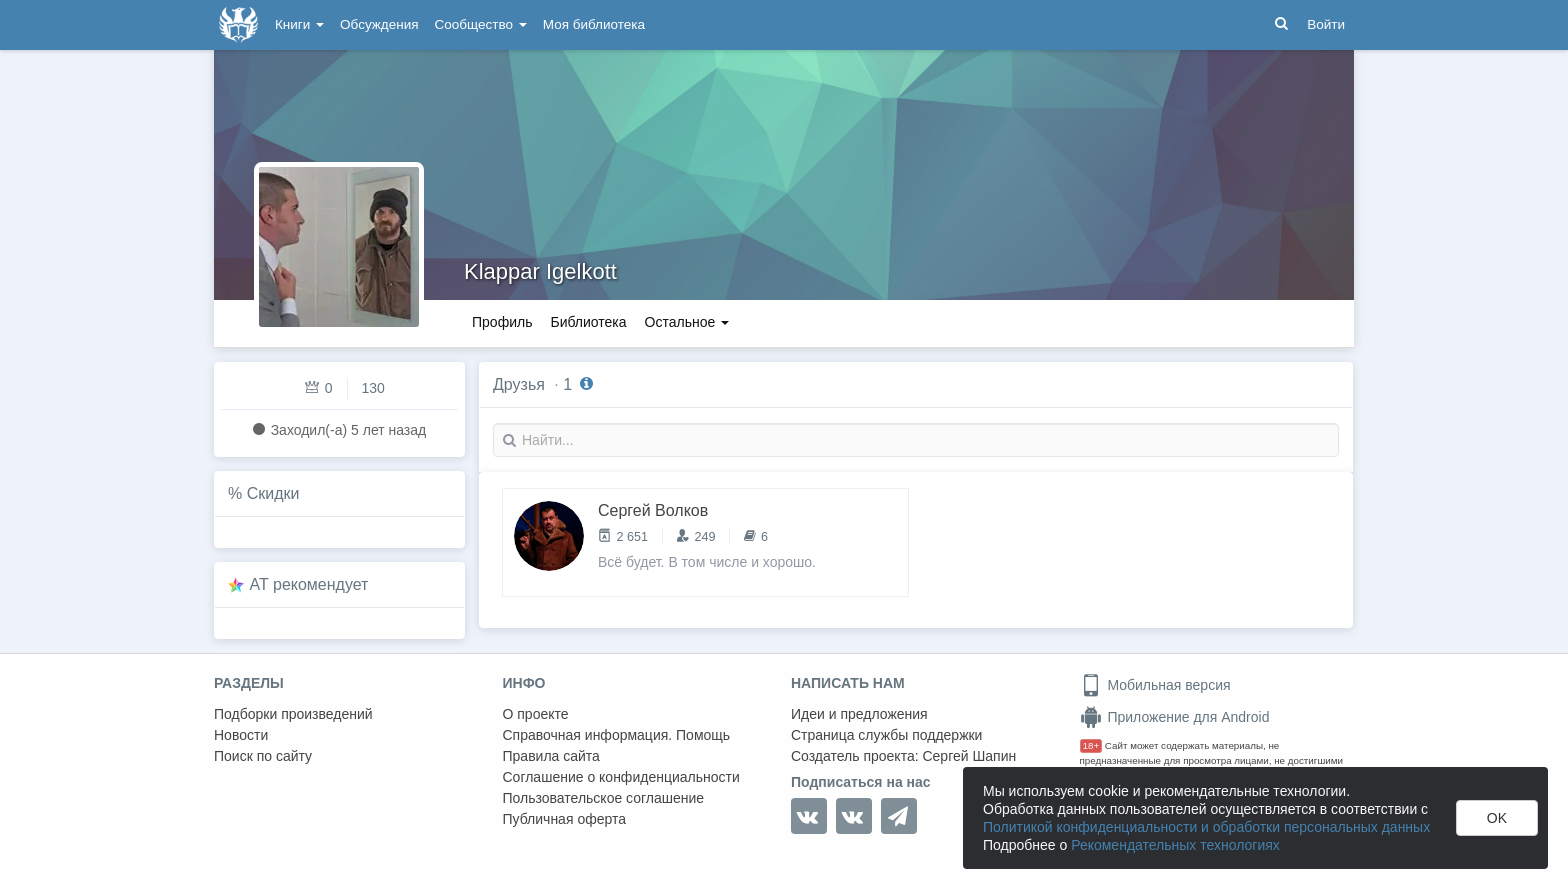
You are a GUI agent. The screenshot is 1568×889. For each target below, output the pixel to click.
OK (1497, 818)
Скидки (273, 493)
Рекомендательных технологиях (1175, 845)
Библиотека (588, 322)
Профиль (502, 322)
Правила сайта (551, 756)
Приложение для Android (1175, 717)
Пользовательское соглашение (604, 798)
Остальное (687, 322)
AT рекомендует (309, 584)
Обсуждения (379, 24)
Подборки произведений (293, 714)
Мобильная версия (1155, 685)
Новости (241, 735)
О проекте (536, 714)
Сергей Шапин (969, 756)
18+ (1091, 745)
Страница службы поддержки (886, 735)
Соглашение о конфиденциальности (621, 777)
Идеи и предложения (859, 714)
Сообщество (481, 24)
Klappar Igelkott (540, 271)
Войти (1326, 24)
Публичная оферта (565, 819)
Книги (299, 24)
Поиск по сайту (263, 756)
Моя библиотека (594, 24)
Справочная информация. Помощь (617, 735)
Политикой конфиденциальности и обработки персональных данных (1206, 827)
